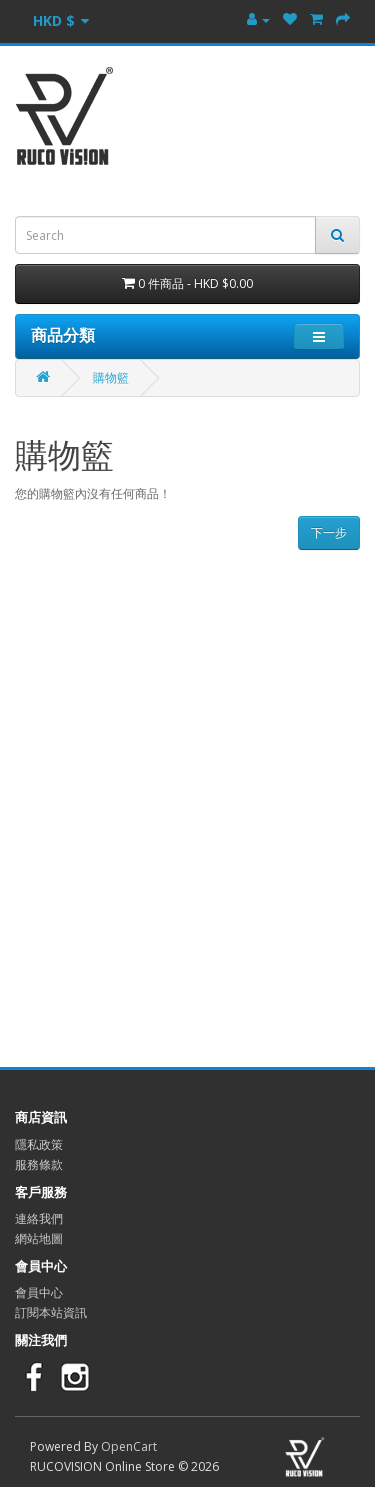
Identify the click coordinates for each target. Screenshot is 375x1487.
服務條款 (39, 1164)
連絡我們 (39, 1218)
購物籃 (111, 377)
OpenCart (129, 1446)
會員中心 (39, 1292)
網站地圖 (39, 1238)
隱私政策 (39, 1144)
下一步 (329, 532)
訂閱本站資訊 (51, 1312)
